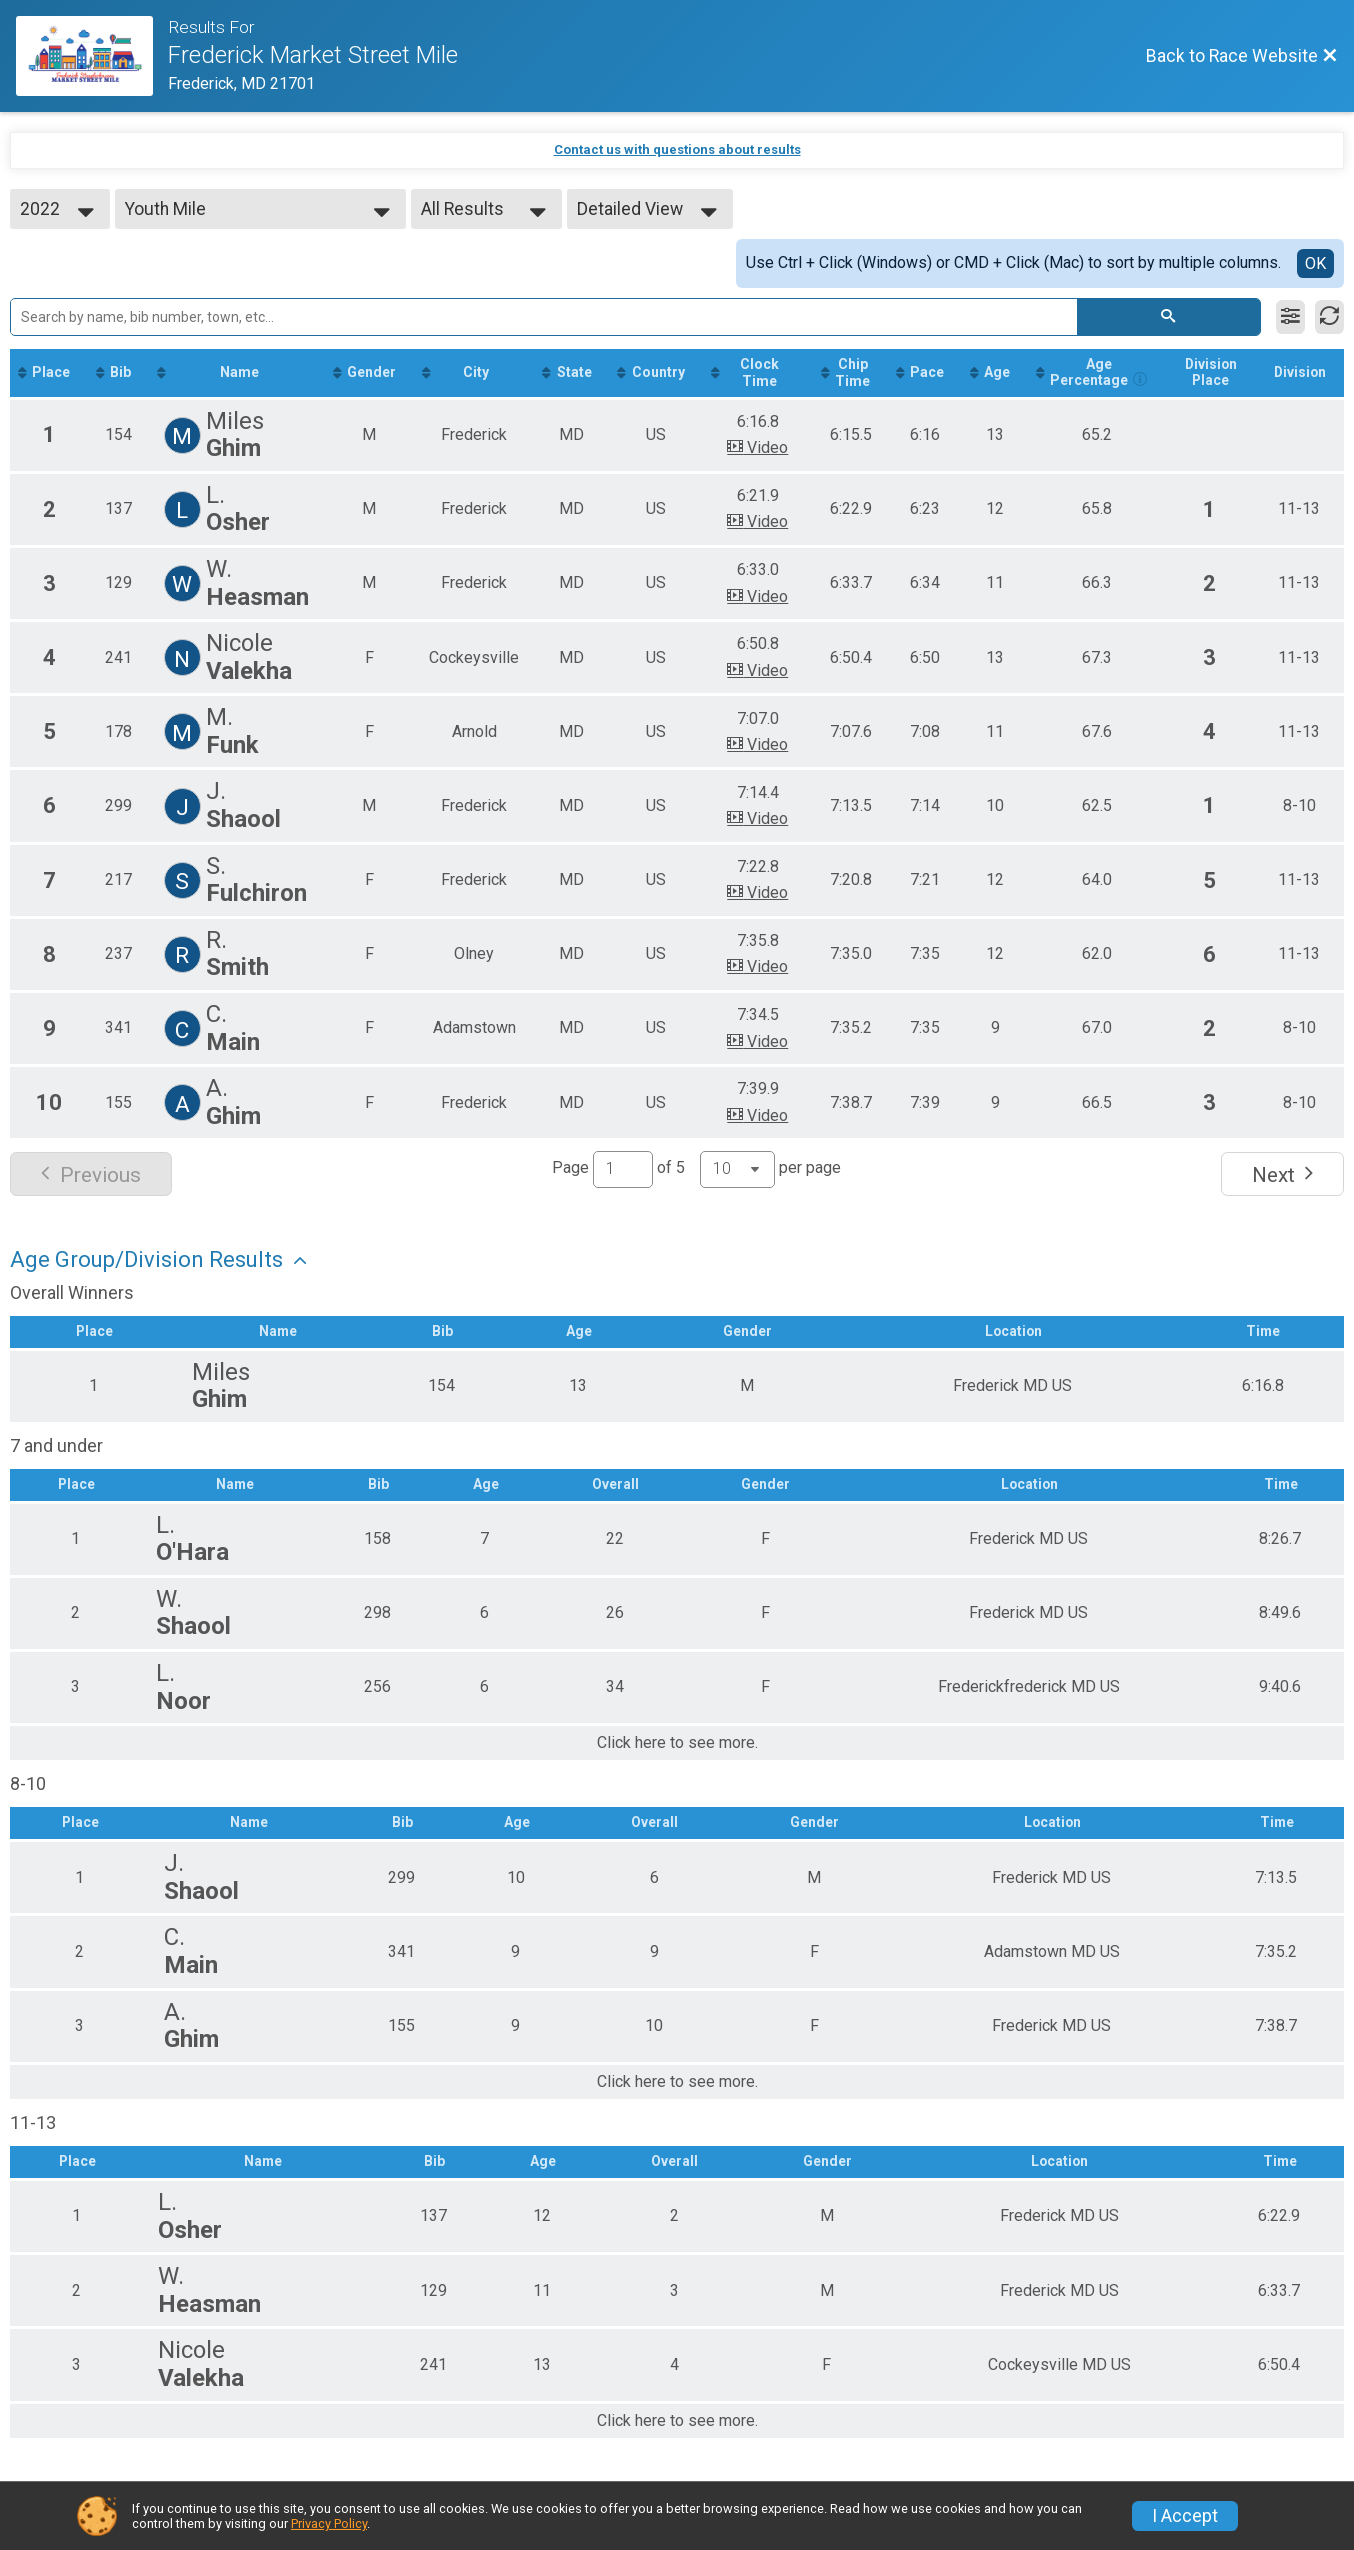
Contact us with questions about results (677, 149)
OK (1315, 263)
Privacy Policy (329, 2523)
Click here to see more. (677, 1762)
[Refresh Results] (1329, 317)
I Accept (1185, 2516)
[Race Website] (92, 56)
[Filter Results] (1290, 317)
